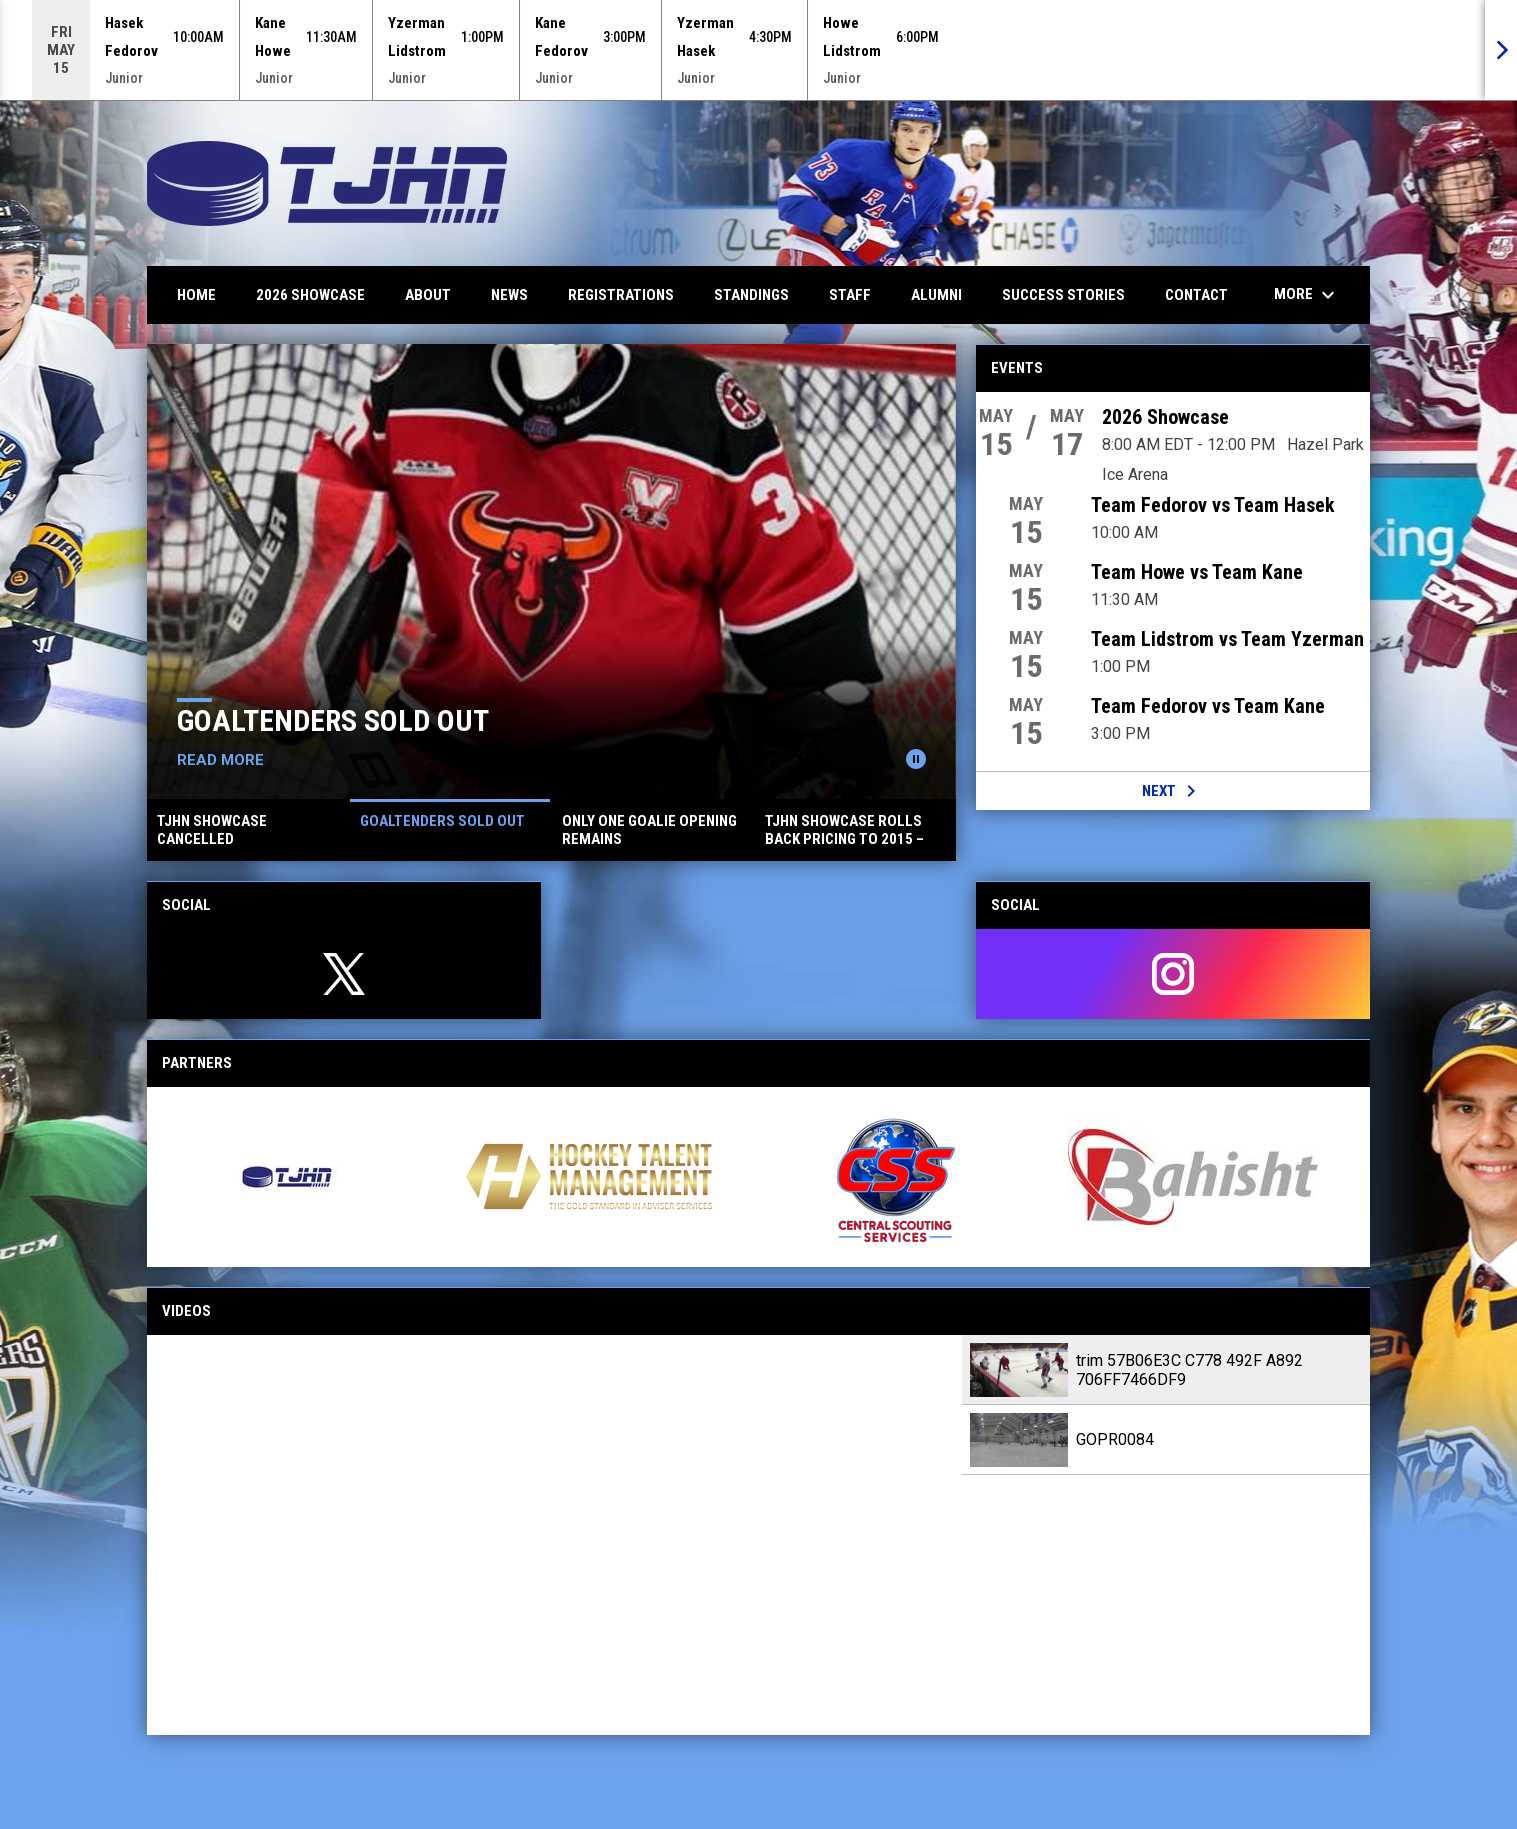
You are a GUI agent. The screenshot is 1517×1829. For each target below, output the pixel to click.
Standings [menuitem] (751, 295)
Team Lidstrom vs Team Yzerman (1227, 639)
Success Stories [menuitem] (1063, 295)
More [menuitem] (1307, 295)
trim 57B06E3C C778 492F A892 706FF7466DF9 (1189, 1370)
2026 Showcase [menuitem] (310, 295)
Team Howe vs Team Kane (1197, 572)
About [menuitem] (428, 295)
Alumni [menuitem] (936, 295)
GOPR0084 (1115, 1439)
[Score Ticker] (758, 50)
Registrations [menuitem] (621, 295)
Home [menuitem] (196, 295)
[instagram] (1173, 974)
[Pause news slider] (916, 759)
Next (1172, 791)
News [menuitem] (509, 295)
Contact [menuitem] (1196, 295)
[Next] (1501, 50)
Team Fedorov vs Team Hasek (1213, 505)
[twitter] (344, 974)
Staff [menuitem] (850, 295)
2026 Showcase (1165, 417)
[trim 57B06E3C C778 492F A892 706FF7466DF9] (554, 1535)
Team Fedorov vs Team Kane (1208, 706)
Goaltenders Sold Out (333, 720)
